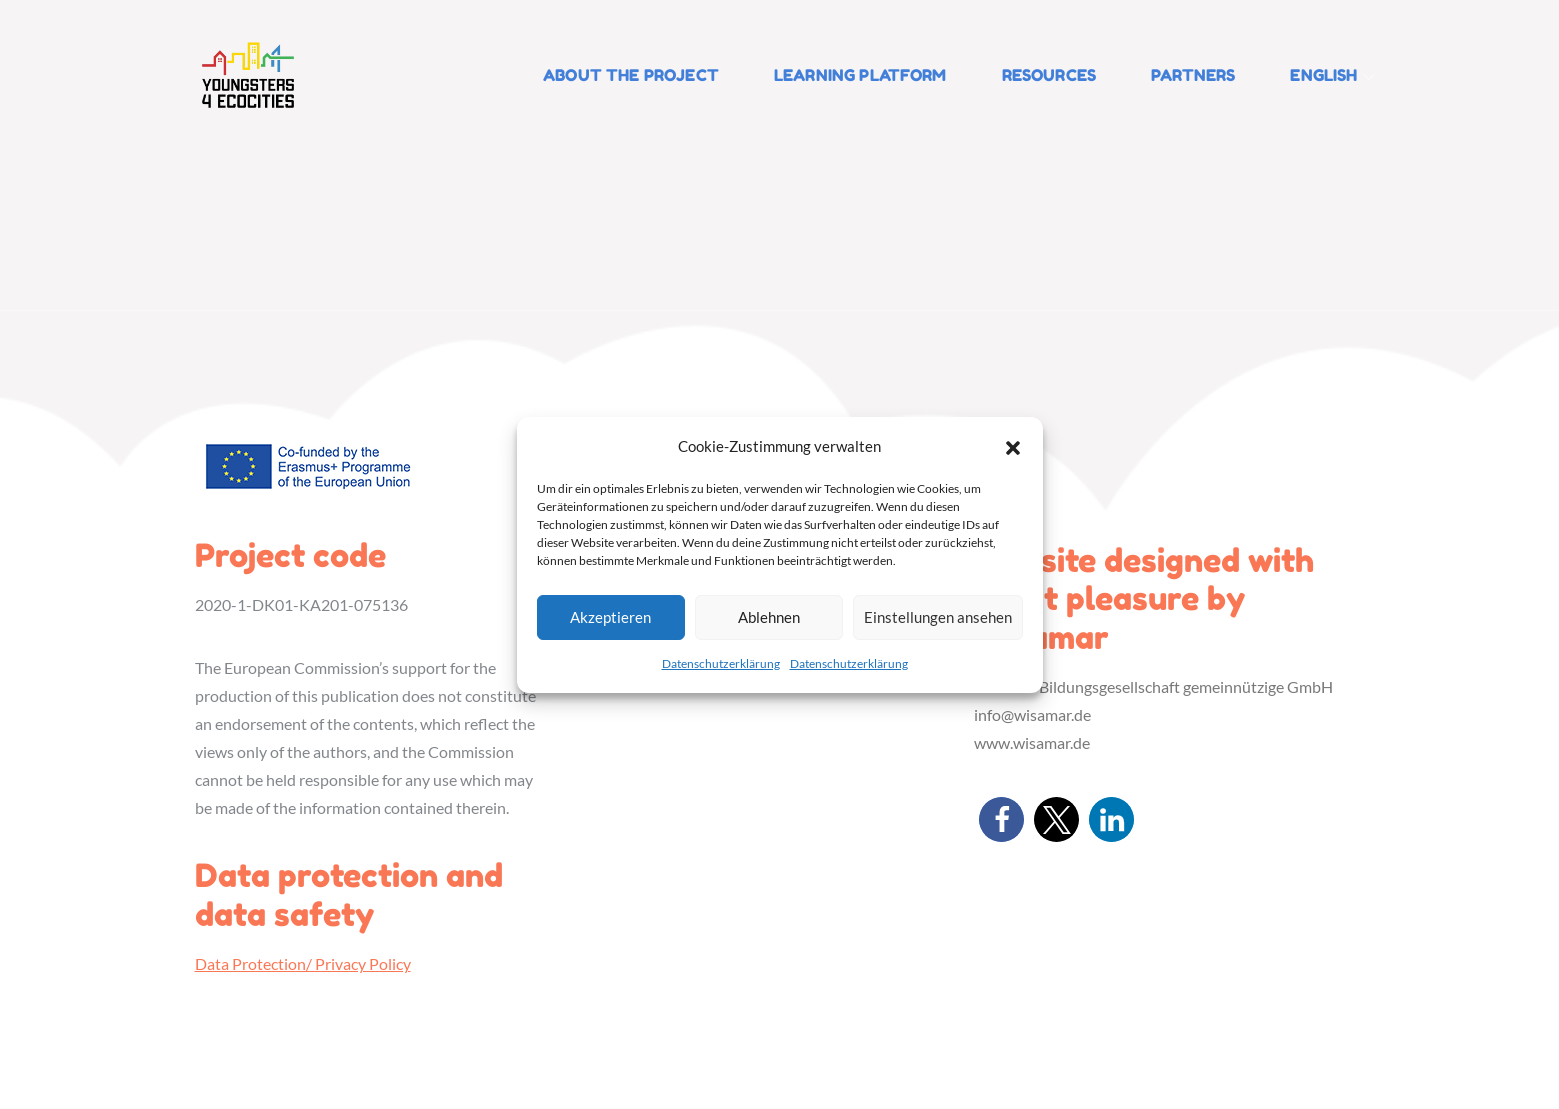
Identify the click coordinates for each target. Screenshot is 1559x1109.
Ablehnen (769, 617)
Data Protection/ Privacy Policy (303, 963)
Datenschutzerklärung (721, 663)
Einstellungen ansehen (938, 617)
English (1332, 75)
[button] (1013, 446)
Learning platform (860, 75)
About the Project (631, 75)
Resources (1049, 75)
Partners (1193, 75)
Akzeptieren (610, 617)
